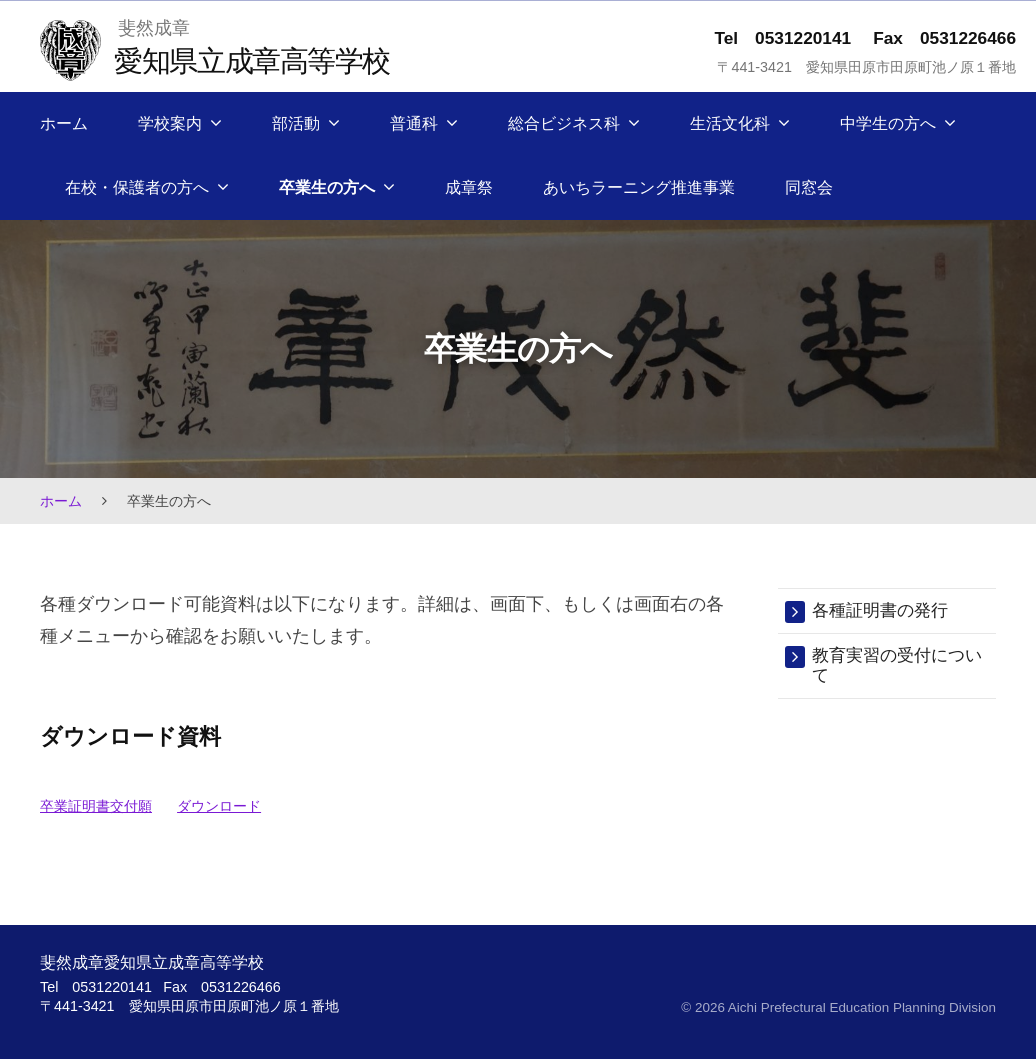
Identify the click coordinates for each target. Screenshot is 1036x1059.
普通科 (414, 123)
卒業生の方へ (327, 187)
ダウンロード (219, 806)
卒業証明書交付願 (96, 806)
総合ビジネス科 (564, 123)
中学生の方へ (888, 123)
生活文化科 (730, 123)
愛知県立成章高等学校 (251, 60)
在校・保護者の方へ (137, 187)
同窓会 (809, 187)
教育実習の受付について (897, 665)
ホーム (64, 123)
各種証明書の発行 (880, 610)
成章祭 (469, 187)
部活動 (296, 123)
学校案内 (170, 123)
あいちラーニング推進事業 (639, 187)
